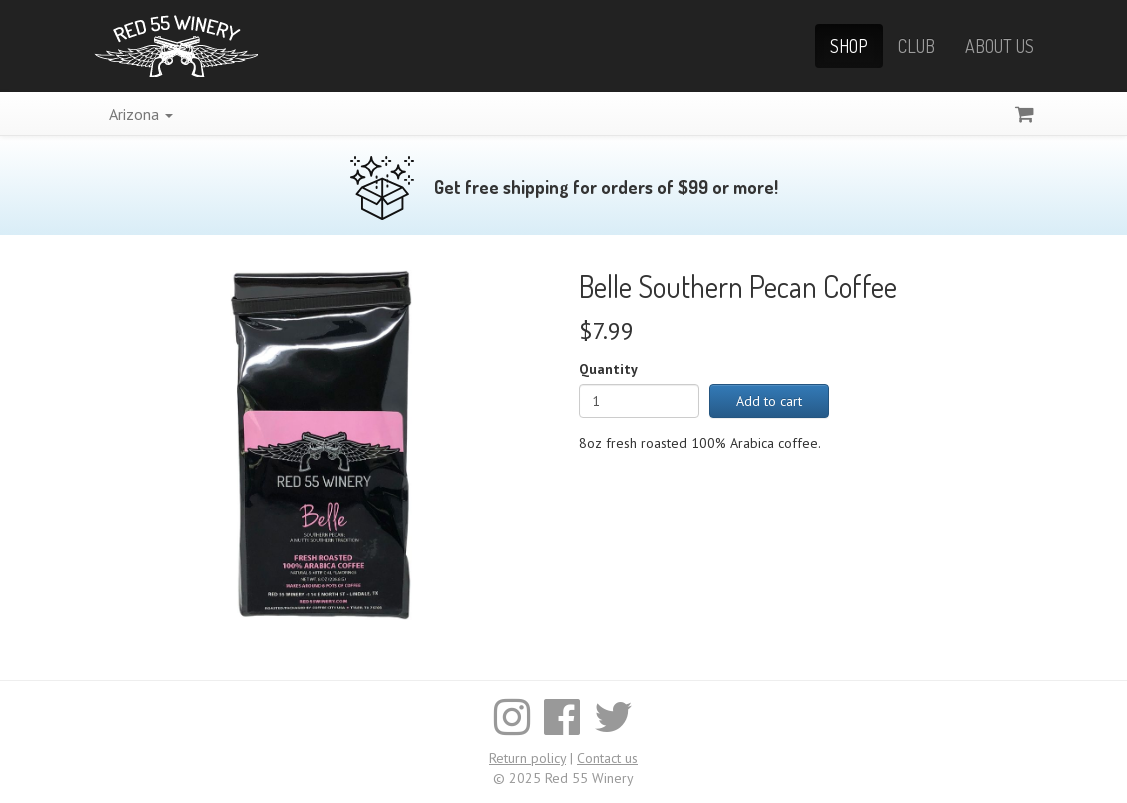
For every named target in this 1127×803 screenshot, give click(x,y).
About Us (999, 46)
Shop (849, 46)
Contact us (607, 758)
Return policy (527, 758)
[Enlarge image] (321, 444)
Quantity (608, 369)
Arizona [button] (141, 114)
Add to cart (769, 401)
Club (916, 46)
